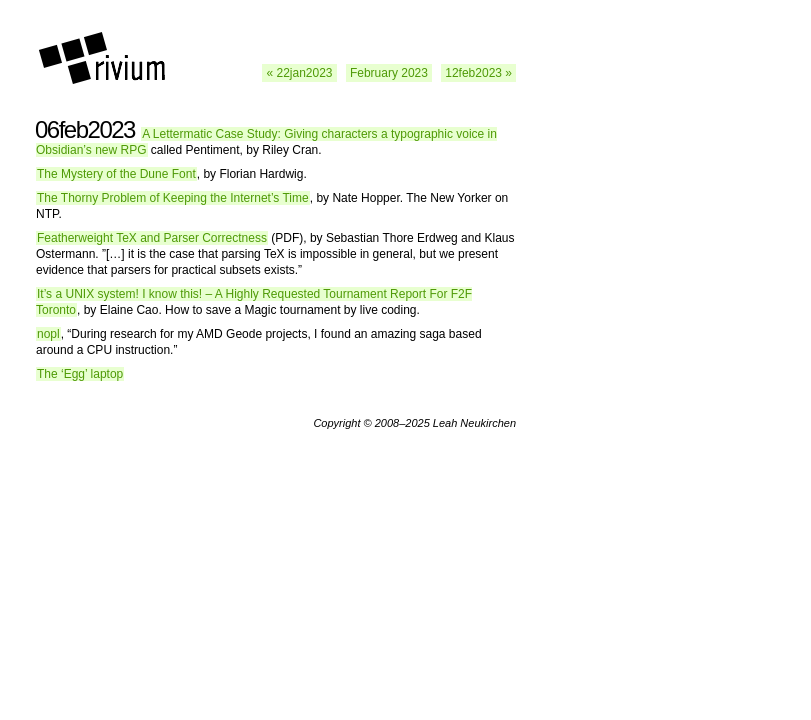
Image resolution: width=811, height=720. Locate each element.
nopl (48, 334)
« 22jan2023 (299, 73)
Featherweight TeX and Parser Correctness (152, 238)
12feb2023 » (478, 73)
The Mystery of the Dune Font (116, 174)
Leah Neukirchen (474, 423)
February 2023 (389, 73)
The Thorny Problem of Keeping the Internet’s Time (173, 198)
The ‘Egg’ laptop (80, 374)
